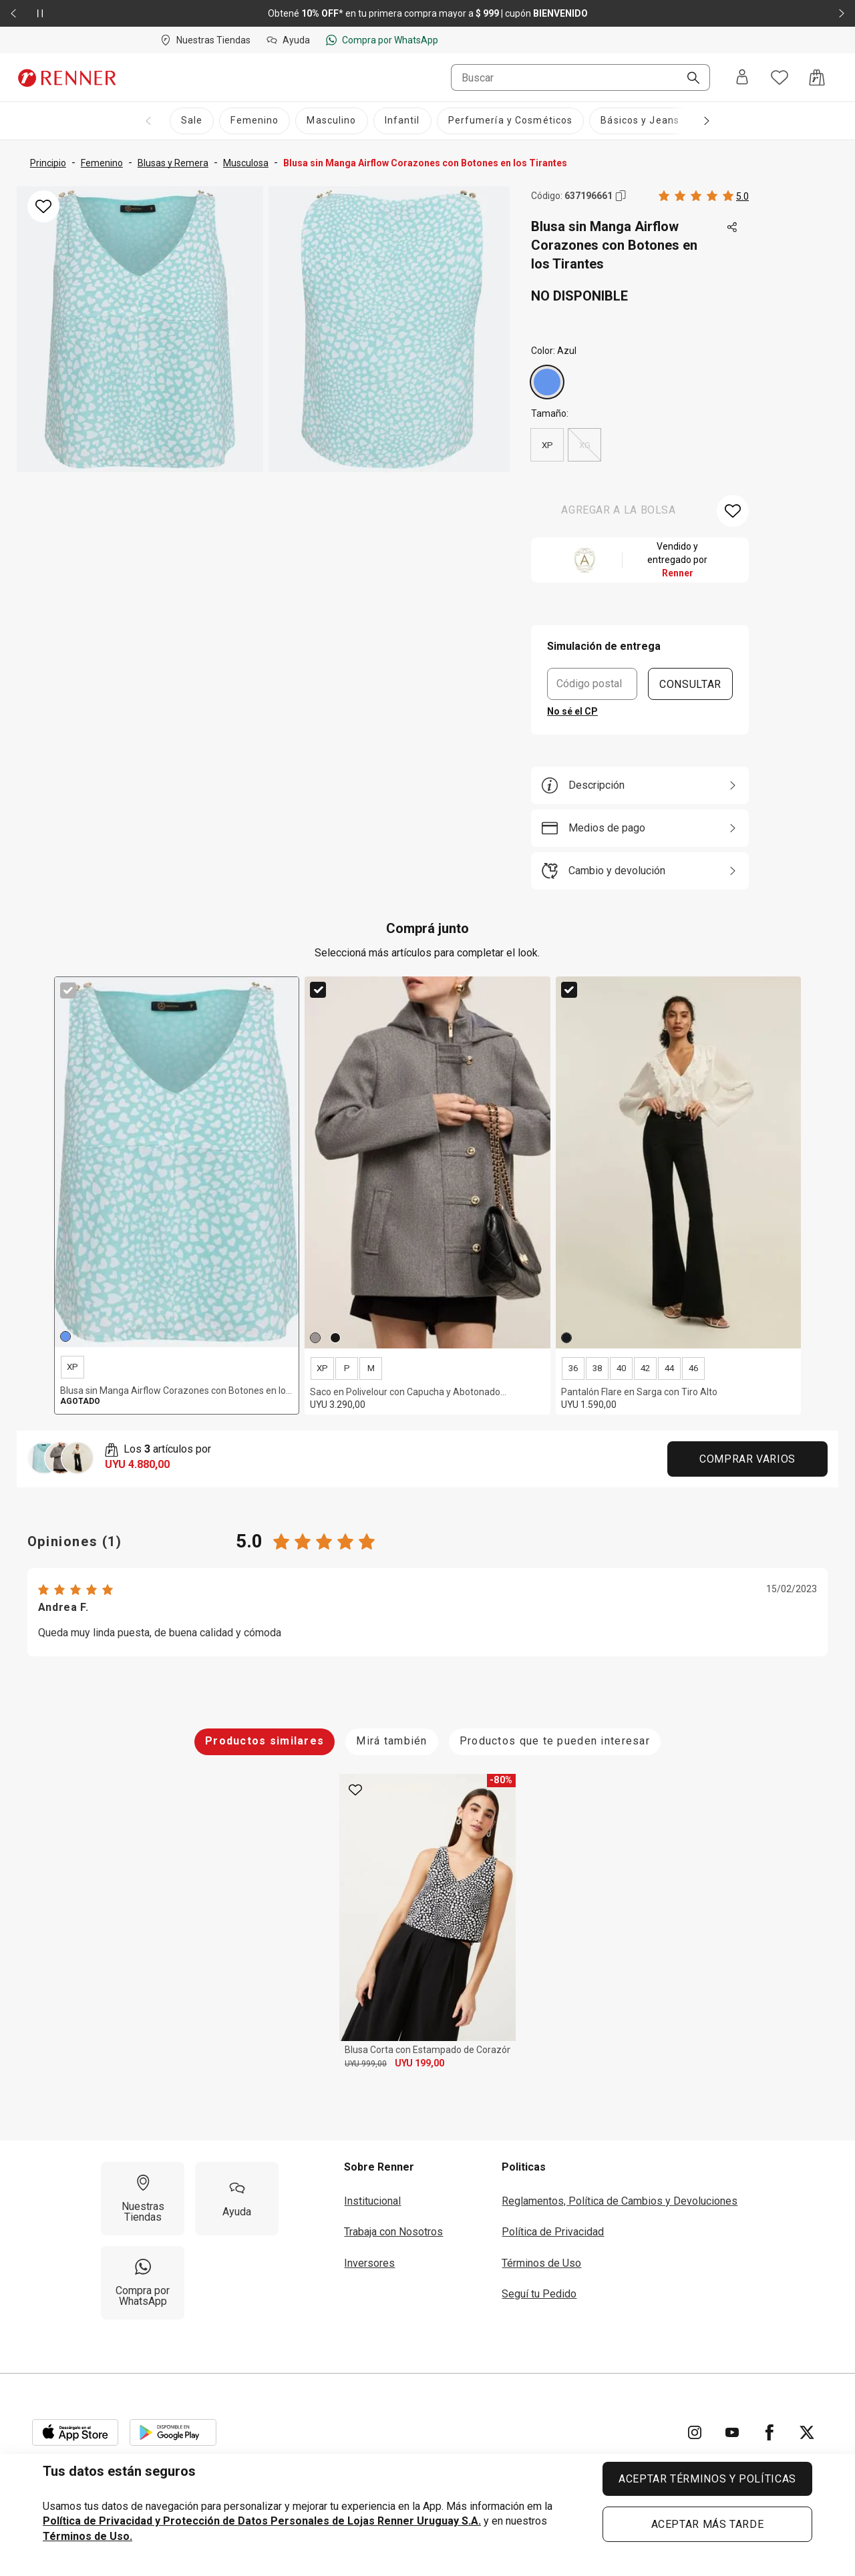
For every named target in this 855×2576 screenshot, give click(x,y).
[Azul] (547, 382)
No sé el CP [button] (572, 711)
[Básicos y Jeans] (640, 121)
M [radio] (371, 1368)
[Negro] (335, 1337)
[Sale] (192, 121)
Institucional (372, 2201)
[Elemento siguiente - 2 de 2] (841, 13)
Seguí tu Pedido (539, 2293)
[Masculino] (331, 121)
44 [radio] (669, 1368)
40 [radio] (621, 1368)
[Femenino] (254, 121)
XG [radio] (584, 445)
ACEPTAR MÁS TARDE (707, 2524)
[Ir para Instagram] (695, 2432)
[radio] (547, 382)
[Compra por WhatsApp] (142, 2283)
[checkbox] (68, 990)
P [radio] (347, 1368)
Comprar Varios (747, 1459)
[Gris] (315, 1337)
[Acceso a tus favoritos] (779, 77)
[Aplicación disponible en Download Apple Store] (75, 2432)
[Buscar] (688, 79)
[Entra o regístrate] (742, 78)
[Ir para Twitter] (807, 2432)
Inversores (369, 2263)
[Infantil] (402, 121)
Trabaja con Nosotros (393, 2231)
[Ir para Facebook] (769, 2432)
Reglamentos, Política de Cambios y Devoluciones (619, 2201)
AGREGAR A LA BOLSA (618, 510)
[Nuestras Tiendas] (142, 2198)
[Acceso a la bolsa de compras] (817, 77)
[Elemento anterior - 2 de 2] (13, 13)
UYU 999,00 (366, 2063)
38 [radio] (597, 1368)
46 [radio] (693, 1368)
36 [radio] (573, 1368)
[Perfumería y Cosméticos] (510, 121)
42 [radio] (645, 1368)
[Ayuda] (237, 2198)
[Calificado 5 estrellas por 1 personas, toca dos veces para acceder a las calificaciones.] (704, 196)
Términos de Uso (541, 2263)
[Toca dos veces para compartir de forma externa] (733, 228)
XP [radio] (547, 445)
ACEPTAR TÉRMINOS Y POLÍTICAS (707, 2478)
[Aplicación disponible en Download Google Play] (173, 2432)
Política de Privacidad (553, 2231)
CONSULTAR (690, 683)
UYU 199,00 (419, 2063)
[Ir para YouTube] (732, 2432)
